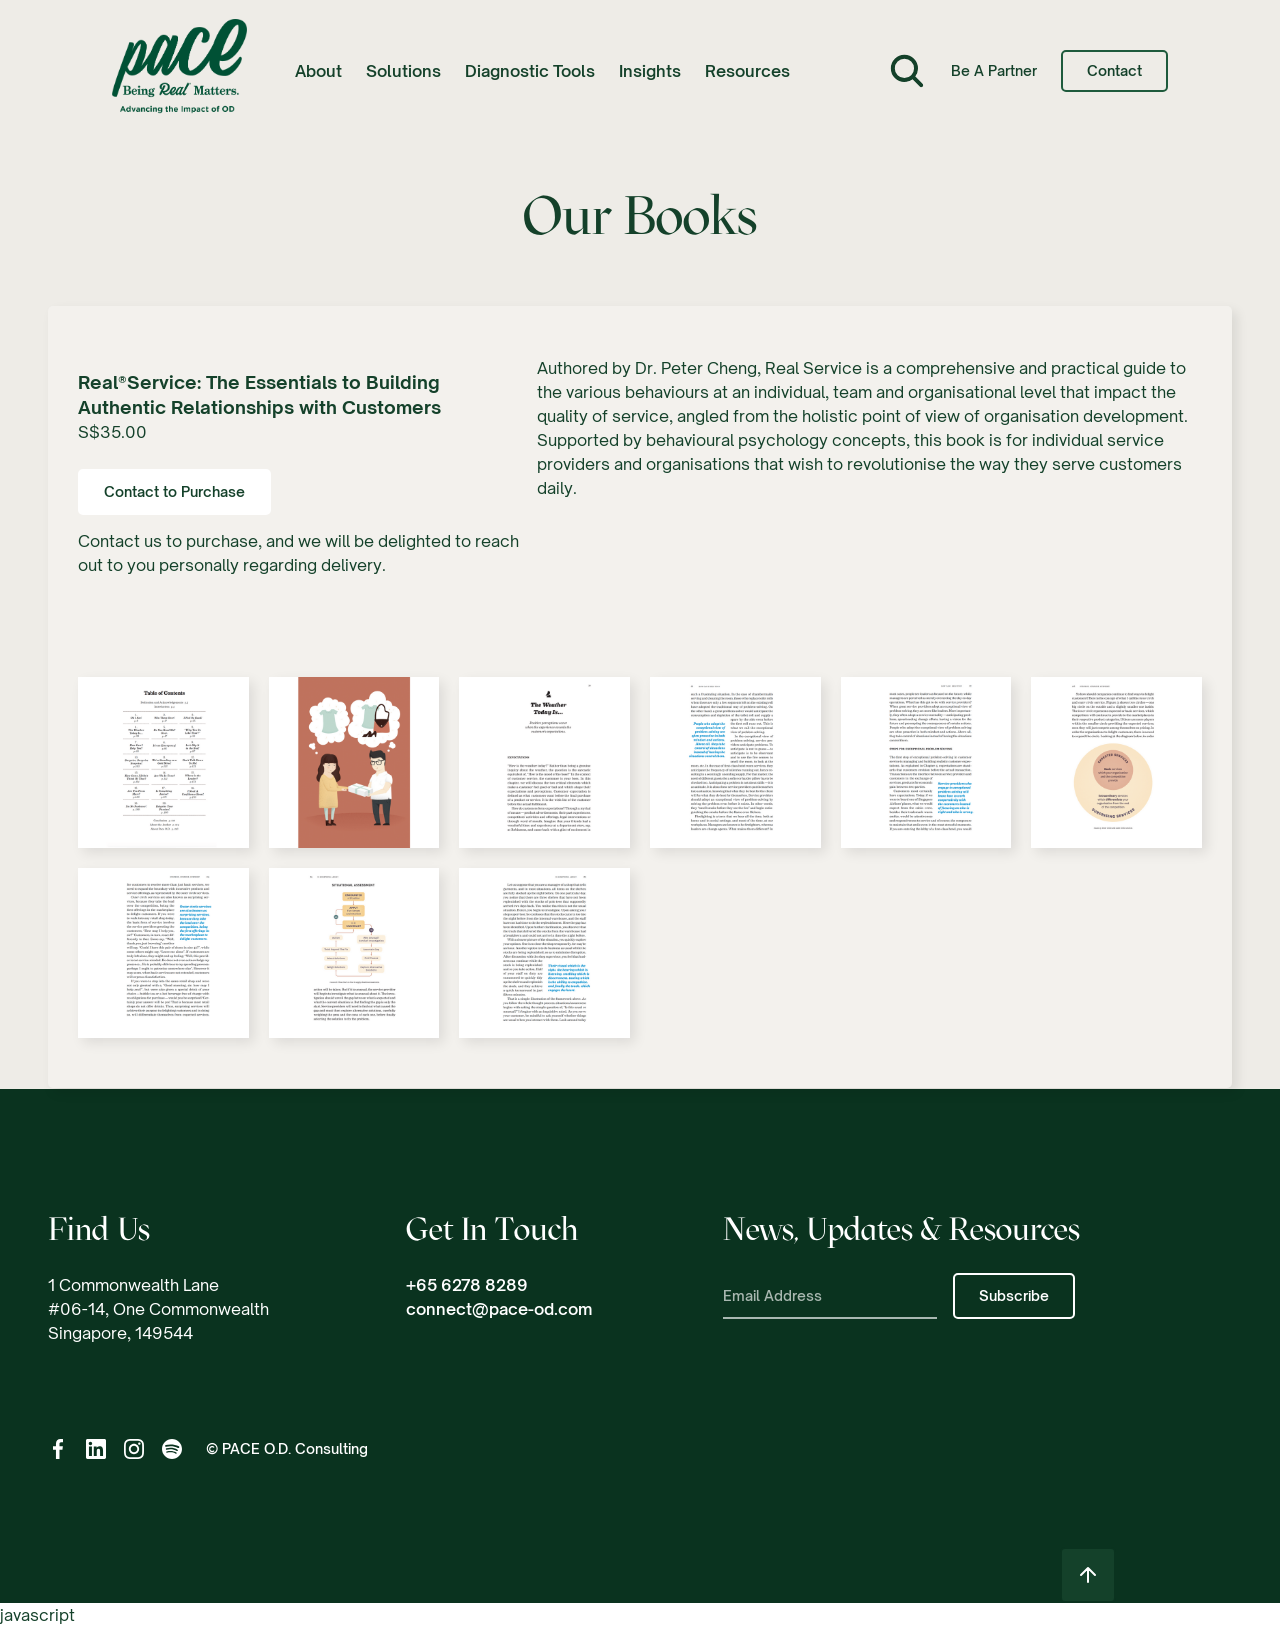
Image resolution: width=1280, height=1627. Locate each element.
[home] (179, 71)
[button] (318, 71)
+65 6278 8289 (467, 1285)
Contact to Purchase (174, 491)
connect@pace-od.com (499, 1309)
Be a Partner (994, 70)
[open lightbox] (163, 772)
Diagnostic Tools (530, 71)
